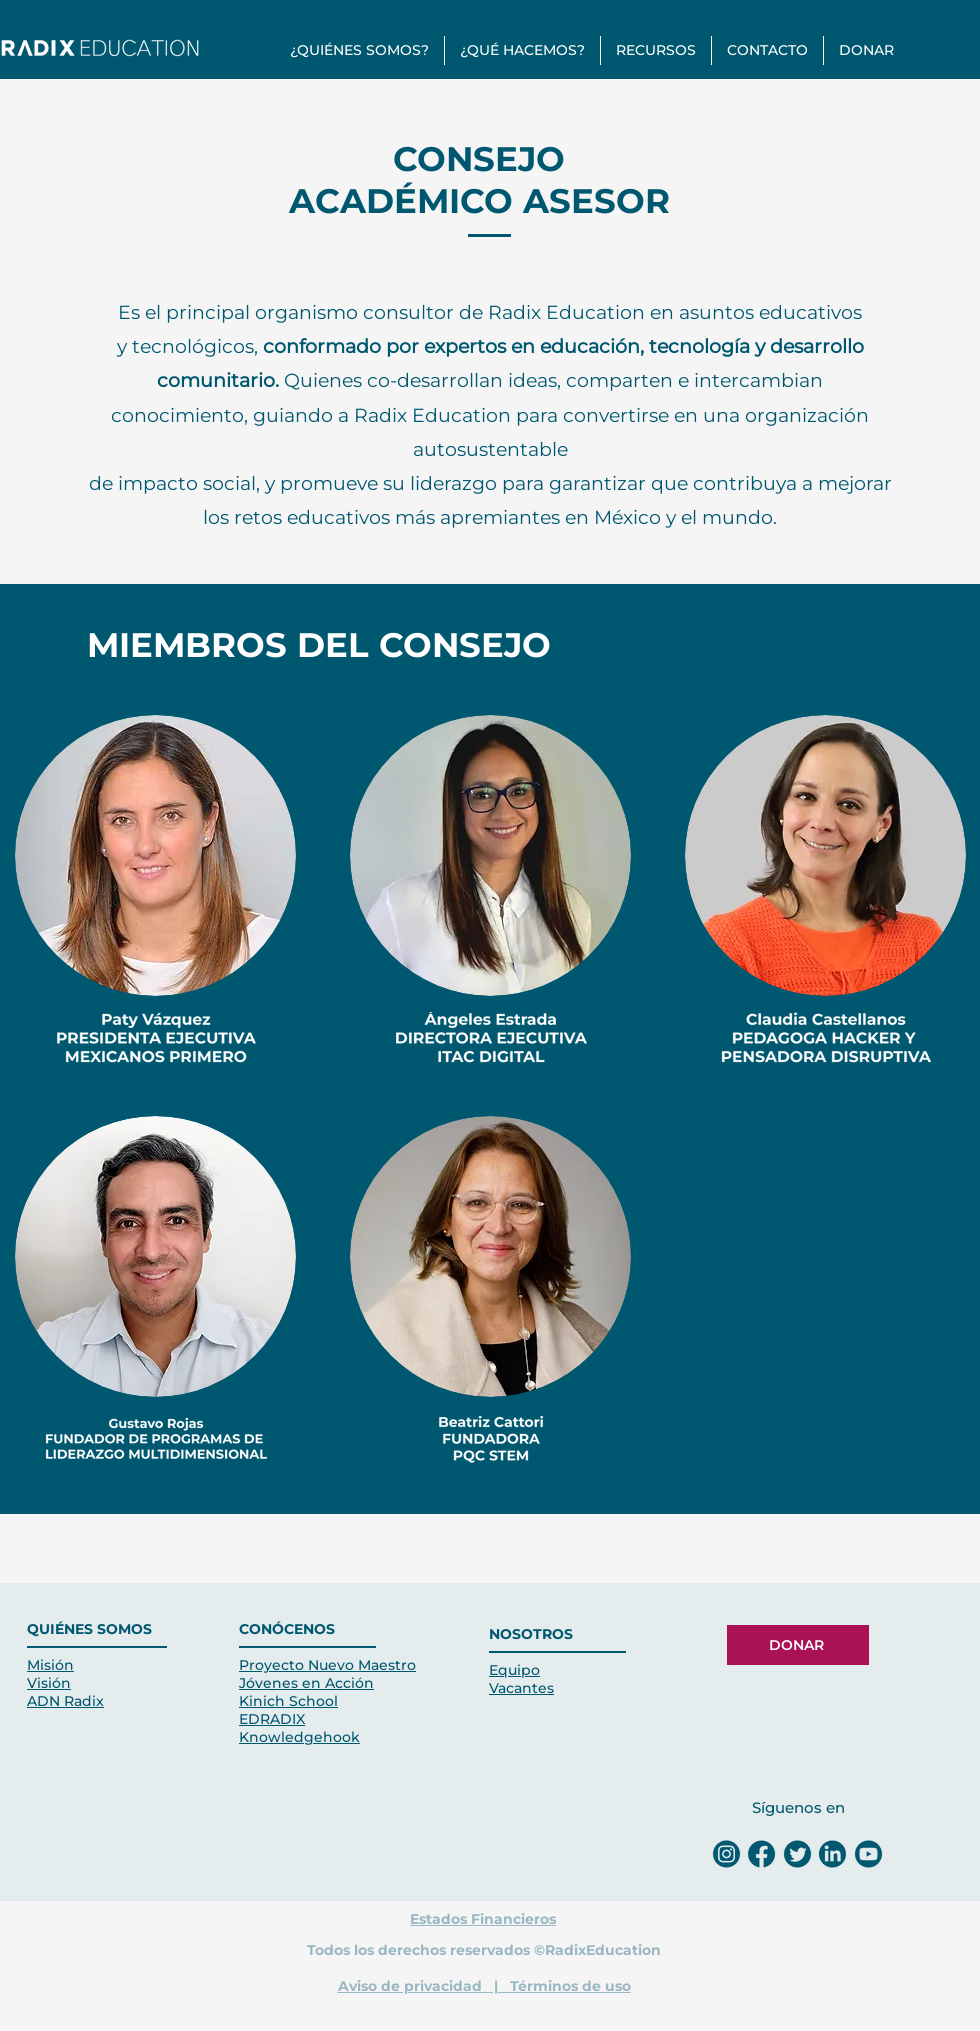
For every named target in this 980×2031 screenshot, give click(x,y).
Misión (50, 1665)
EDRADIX (272, 1719)
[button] (359, 50)
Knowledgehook (299, 1737)
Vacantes (521, 1688)
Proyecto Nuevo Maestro (327, 1665)
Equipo (514, 1670)
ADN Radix (65, 1701)
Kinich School (288, 1701)
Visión (49, 1683)
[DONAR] (798, 1645)
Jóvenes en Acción (306, 1683)
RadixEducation (603, 1950)
